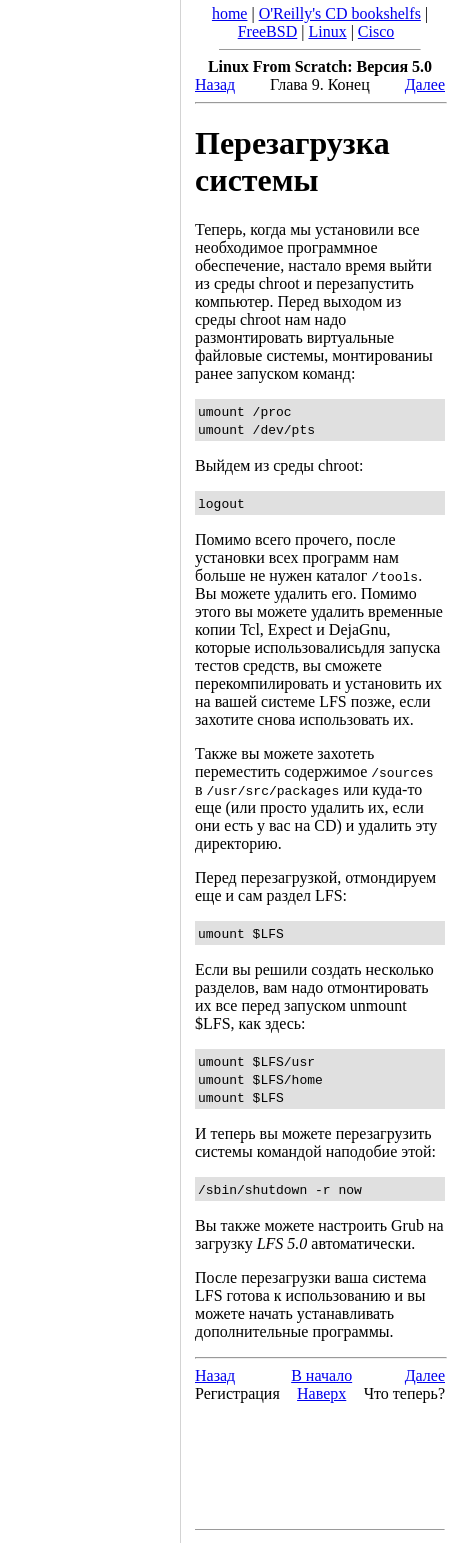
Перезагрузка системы (292, 161)
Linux (327, 31)
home (230, 13)
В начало (321, 1375)
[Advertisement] (90, 765)
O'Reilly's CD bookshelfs (340, 13)
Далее (425, 84)
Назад (215, 84)
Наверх (321, 1393)
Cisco (376, 31)
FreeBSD (268, 31)
